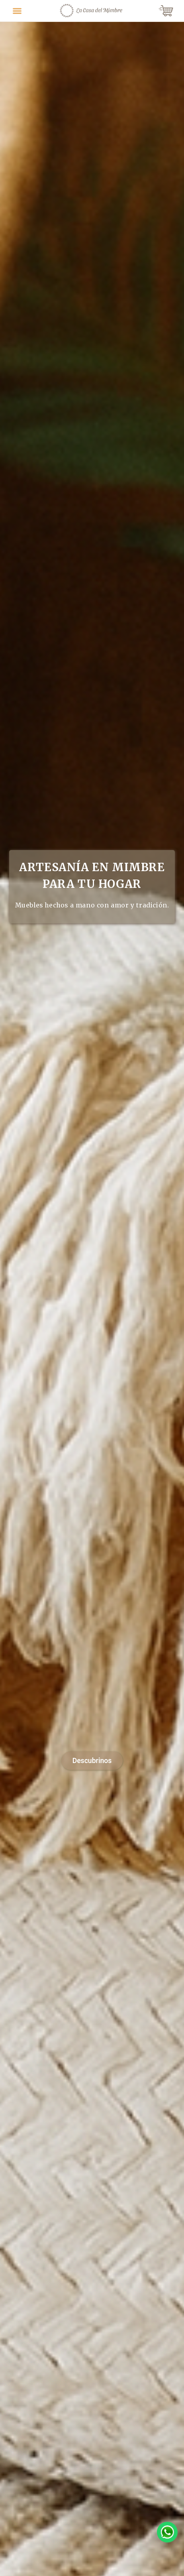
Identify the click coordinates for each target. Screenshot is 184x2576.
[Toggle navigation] (17, 10)
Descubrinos (92, 1761)
